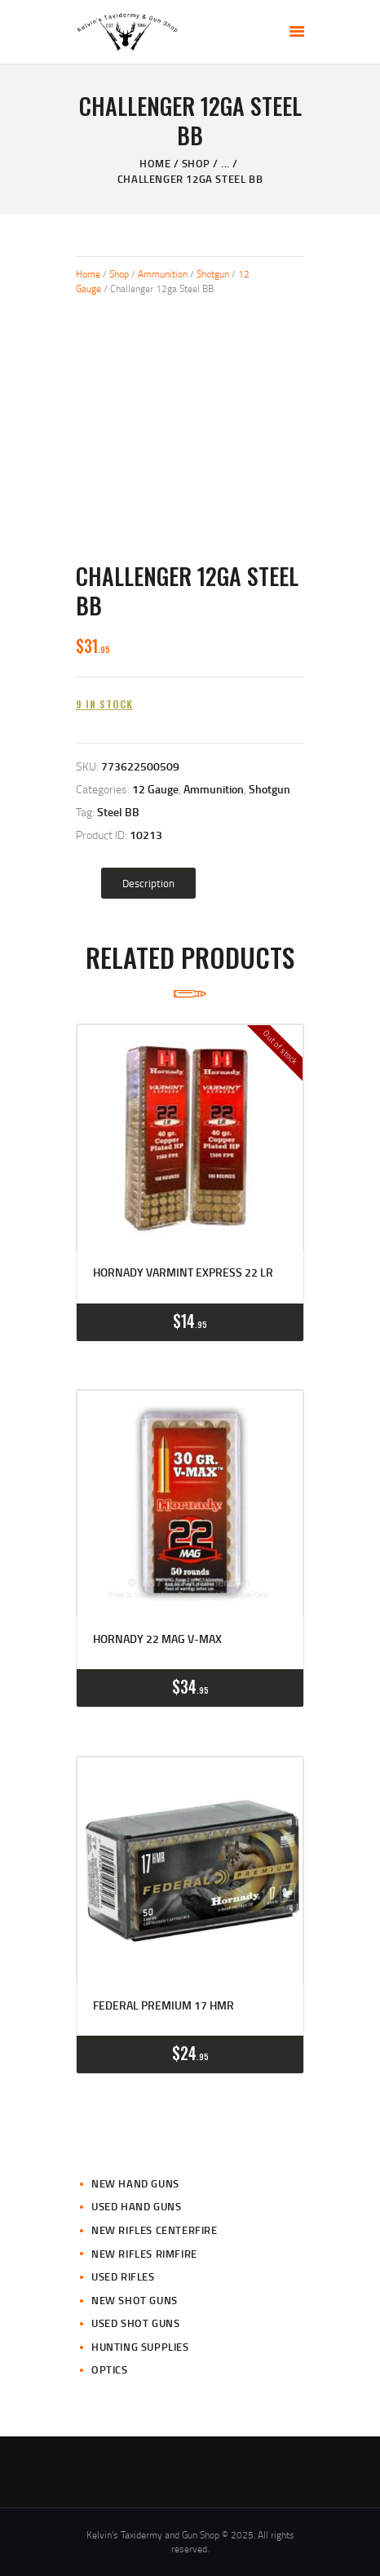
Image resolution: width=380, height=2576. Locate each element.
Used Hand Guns (136, 2206)
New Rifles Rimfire (144, 2253)
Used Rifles (123, 2276)
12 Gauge (155, 789)
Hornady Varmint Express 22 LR (183, 1272)
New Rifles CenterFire (154, 2230)
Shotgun (213, 274)
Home (154, 163)
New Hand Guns (135, 2183)
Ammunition (163, 274)
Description (148, 883)
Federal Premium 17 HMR (163, 2005)
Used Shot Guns (135, 2323)
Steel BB (118, 811)
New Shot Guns (134, 2300)
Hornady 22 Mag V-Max (157, 1639)
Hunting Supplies (140, 2346)
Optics (109, 2369)
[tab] (148, 883)
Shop (196, 163)
